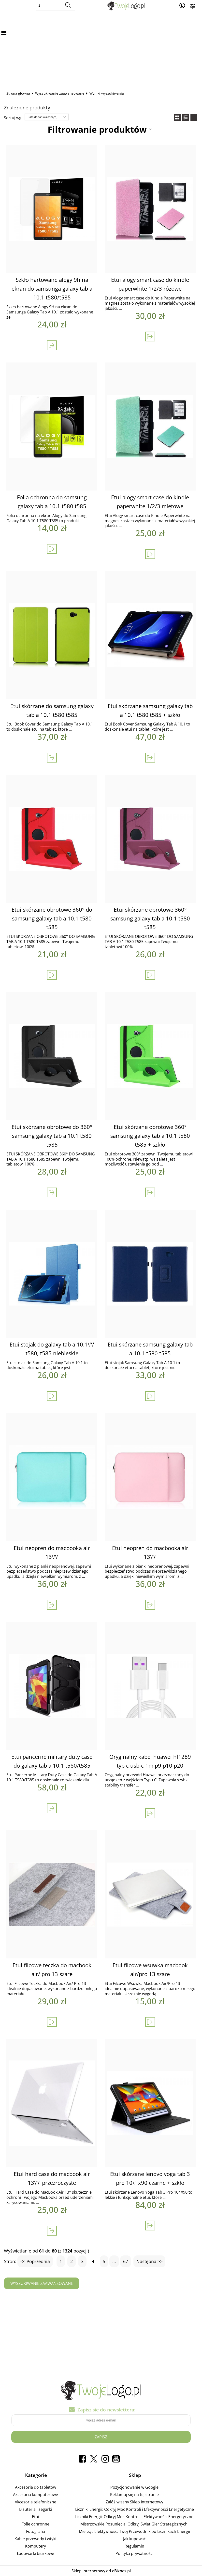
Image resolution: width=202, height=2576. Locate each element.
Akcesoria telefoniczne (35, 2502)
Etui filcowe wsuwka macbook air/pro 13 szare (150, 1969)
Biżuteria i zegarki (35, 2509)
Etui (35, 2516)
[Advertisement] (101, 48)
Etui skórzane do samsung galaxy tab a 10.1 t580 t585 (52, 710)
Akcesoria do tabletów (35, 2487)
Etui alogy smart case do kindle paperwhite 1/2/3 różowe (150, 284)
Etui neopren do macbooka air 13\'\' (52, 1552)
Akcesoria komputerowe (35, 2494)
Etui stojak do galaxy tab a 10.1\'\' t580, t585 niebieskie (52, 1349)
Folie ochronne (35, 2524)
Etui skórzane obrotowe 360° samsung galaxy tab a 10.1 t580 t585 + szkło (150, 1135)
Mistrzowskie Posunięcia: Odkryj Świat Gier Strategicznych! (134, 2524)
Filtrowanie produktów (97, 129)
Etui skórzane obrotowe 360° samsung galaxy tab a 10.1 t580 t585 (150, 918)
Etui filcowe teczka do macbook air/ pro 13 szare (52, 1969)
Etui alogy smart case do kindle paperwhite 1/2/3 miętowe (150, 501)
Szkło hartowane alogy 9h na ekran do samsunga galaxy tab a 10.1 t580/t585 (52, 288)
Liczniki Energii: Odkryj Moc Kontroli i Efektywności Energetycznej (134, 2516)
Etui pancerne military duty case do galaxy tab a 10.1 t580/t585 (51, 1761)
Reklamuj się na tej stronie (134, 2494)
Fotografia (35, 2531)
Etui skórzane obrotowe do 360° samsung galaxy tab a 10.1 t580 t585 (52, 1135)
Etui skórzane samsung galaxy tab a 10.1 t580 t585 (150, 1349)
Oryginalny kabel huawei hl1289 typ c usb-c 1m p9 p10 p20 (150, 1761)
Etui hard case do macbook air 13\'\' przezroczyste (52, 2178)
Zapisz (101, 2437)
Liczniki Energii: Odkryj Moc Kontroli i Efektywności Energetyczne (134, 2509)
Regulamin (134, 2546)
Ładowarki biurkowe (35, 2553)
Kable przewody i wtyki (35, 2538)
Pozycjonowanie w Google (134, 2487)
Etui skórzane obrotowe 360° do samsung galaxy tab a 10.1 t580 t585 (52, 918)
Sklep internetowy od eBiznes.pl (101, 2571)
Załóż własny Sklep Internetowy (134, 2502)
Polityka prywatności (134, 2553)
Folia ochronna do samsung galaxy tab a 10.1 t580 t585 (52, 501)
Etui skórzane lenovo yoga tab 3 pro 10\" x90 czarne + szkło (150, 2178)
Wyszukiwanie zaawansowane (59, 93)
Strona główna (18, 93)
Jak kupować (134, 2538)
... (114, 2261)
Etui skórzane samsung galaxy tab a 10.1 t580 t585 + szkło (150, 710)
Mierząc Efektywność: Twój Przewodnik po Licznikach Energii (134, 2531)
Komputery (35, 2546)
